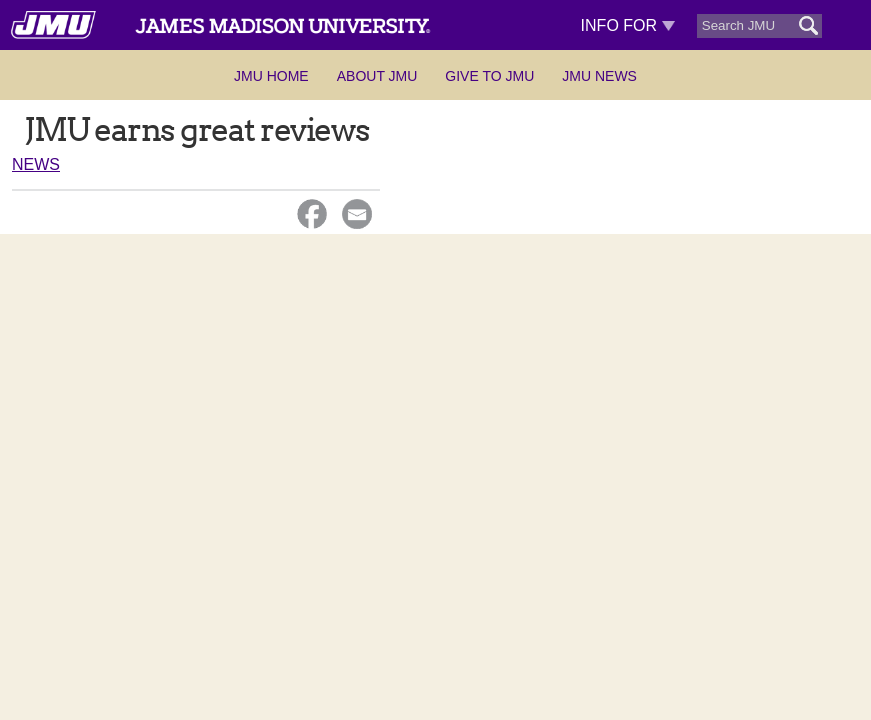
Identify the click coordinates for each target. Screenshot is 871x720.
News (36, 164)
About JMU (377, 76)
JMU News (599, 76)
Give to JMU (489, 76)
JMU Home (271, 76)
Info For (628, 25)
